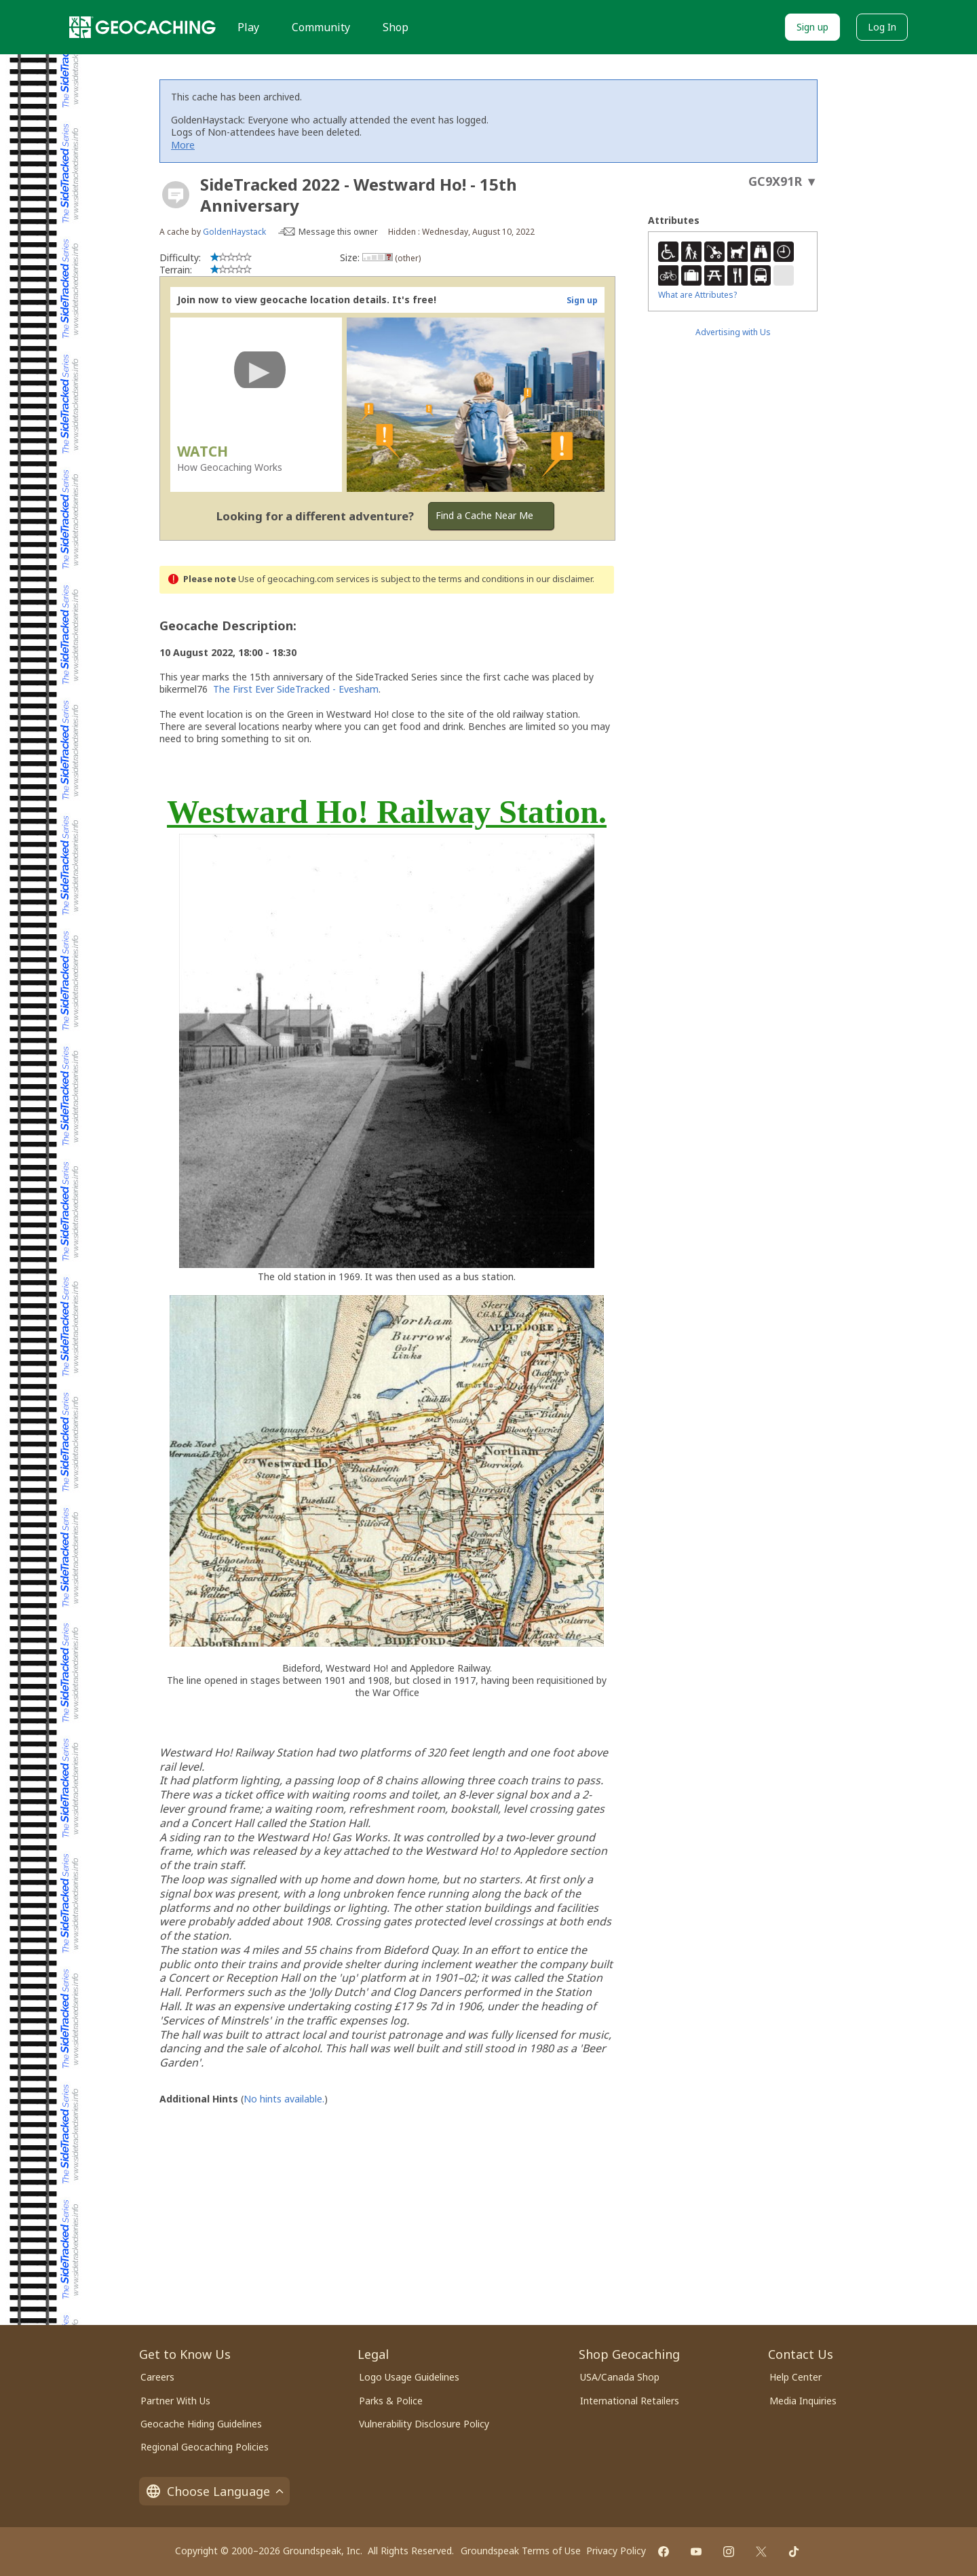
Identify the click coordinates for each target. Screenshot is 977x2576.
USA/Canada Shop (619, 2376)
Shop (395, 27)
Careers (157, 2376)
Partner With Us (175, 2400)
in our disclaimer (559, 579)
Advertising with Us (733, 332)
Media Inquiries (803, 2400)
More (183, 144)
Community (321, 27)
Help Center (795, 2376)
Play (248, 27)
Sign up (812, 26)
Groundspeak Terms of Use (521, 2550)
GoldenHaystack (234, 231)
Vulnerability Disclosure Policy (424, 2423)
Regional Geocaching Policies (204, 2446)
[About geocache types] (175, 194)
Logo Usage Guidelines (409, 2376)
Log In (882, 26)
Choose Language (214, 2491)
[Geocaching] (142, 27)
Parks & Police (391, 2400)
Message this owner (338, 231)
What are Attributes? (697, 295)
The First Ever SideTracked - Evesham (296, 689)
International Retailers (629, 2400)
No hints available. (284, 2098)
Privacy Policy (616, 2550)
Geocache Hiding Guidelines (201, 2423)
